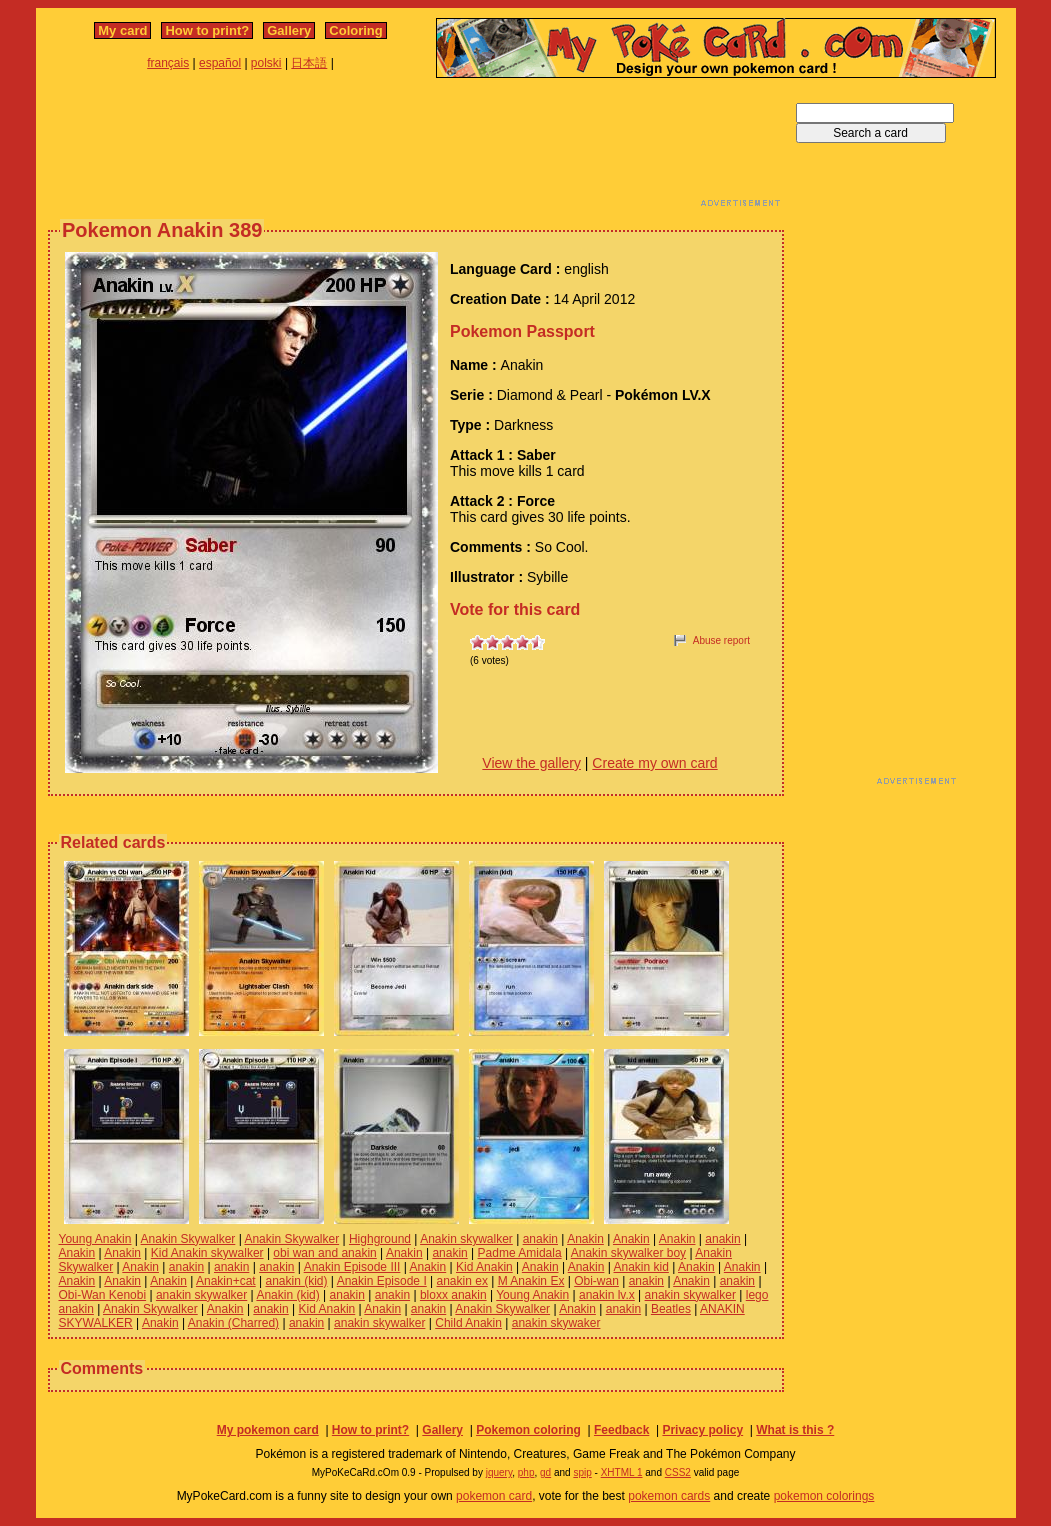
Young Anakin (95, 1239)
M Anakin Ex (531, 1281)
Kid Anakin (484, 1267)
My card (122, 30)
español (220, 63)
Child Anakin (468, 1323)
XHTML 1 (622, 1472)
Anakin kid (641, 1267)
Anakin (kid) (287, 1295)
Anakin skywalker (466, 1239)
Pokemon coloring (528, 1430)
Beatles (671, 1309)
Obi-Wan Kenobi (103, 1295)
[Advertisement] (416, 148)
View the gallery (531, 763)
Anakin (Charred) (233, 1323)
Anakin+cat (226, 1281)
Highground (380, 1239)
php (526, 1472)
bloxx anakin (453, 1295)
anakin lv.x (607, 1295)
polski (266, 63)
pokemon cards (669, 1496)
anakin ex (462, 1281)
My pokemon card (268, 1430)
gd (545, 1472)
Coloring (355, 30)
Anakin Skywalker (188, 1239)
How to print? (207, 30)
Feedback (621, 1430)
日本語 (309, 63)
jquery (499, 1472)
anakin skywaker (556, 1323)
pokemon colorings (824, 1496)
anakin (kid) (297, 1281)
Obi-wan (596, 1281)
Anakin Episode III (352, 1267)
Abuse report (721, 640)
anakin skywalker (201, 1295)
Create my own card (654, 763)
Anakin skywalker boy (628, 1253)
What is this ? (795, 1430)
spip (582, 1472)
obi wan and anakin (324, 1253)
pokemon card (494, 1496)
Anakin (585, 1239)
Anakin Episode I (382, 1281)
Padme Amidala (520, 1253)
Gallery (289, 30)
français (168, 63)
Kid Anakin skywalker (207, 1253)
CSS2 (678, 1472)
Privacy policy (702, 1430)
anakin (540, 1239)
